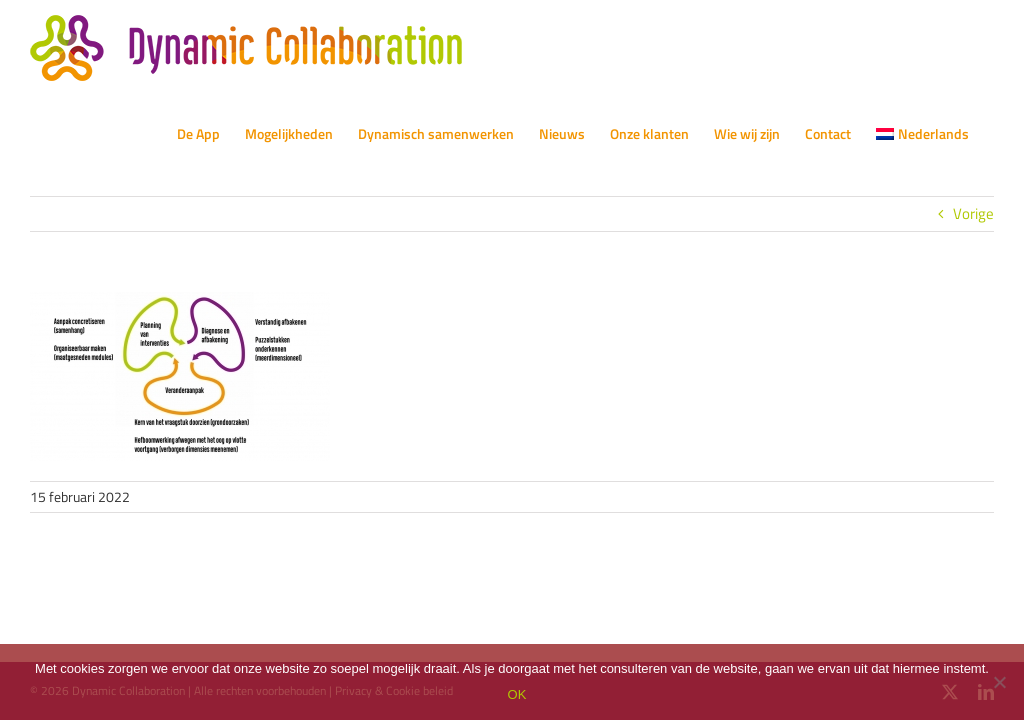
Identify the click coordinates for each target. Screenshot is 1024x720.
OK (517, 694)
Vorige (973, 213)
